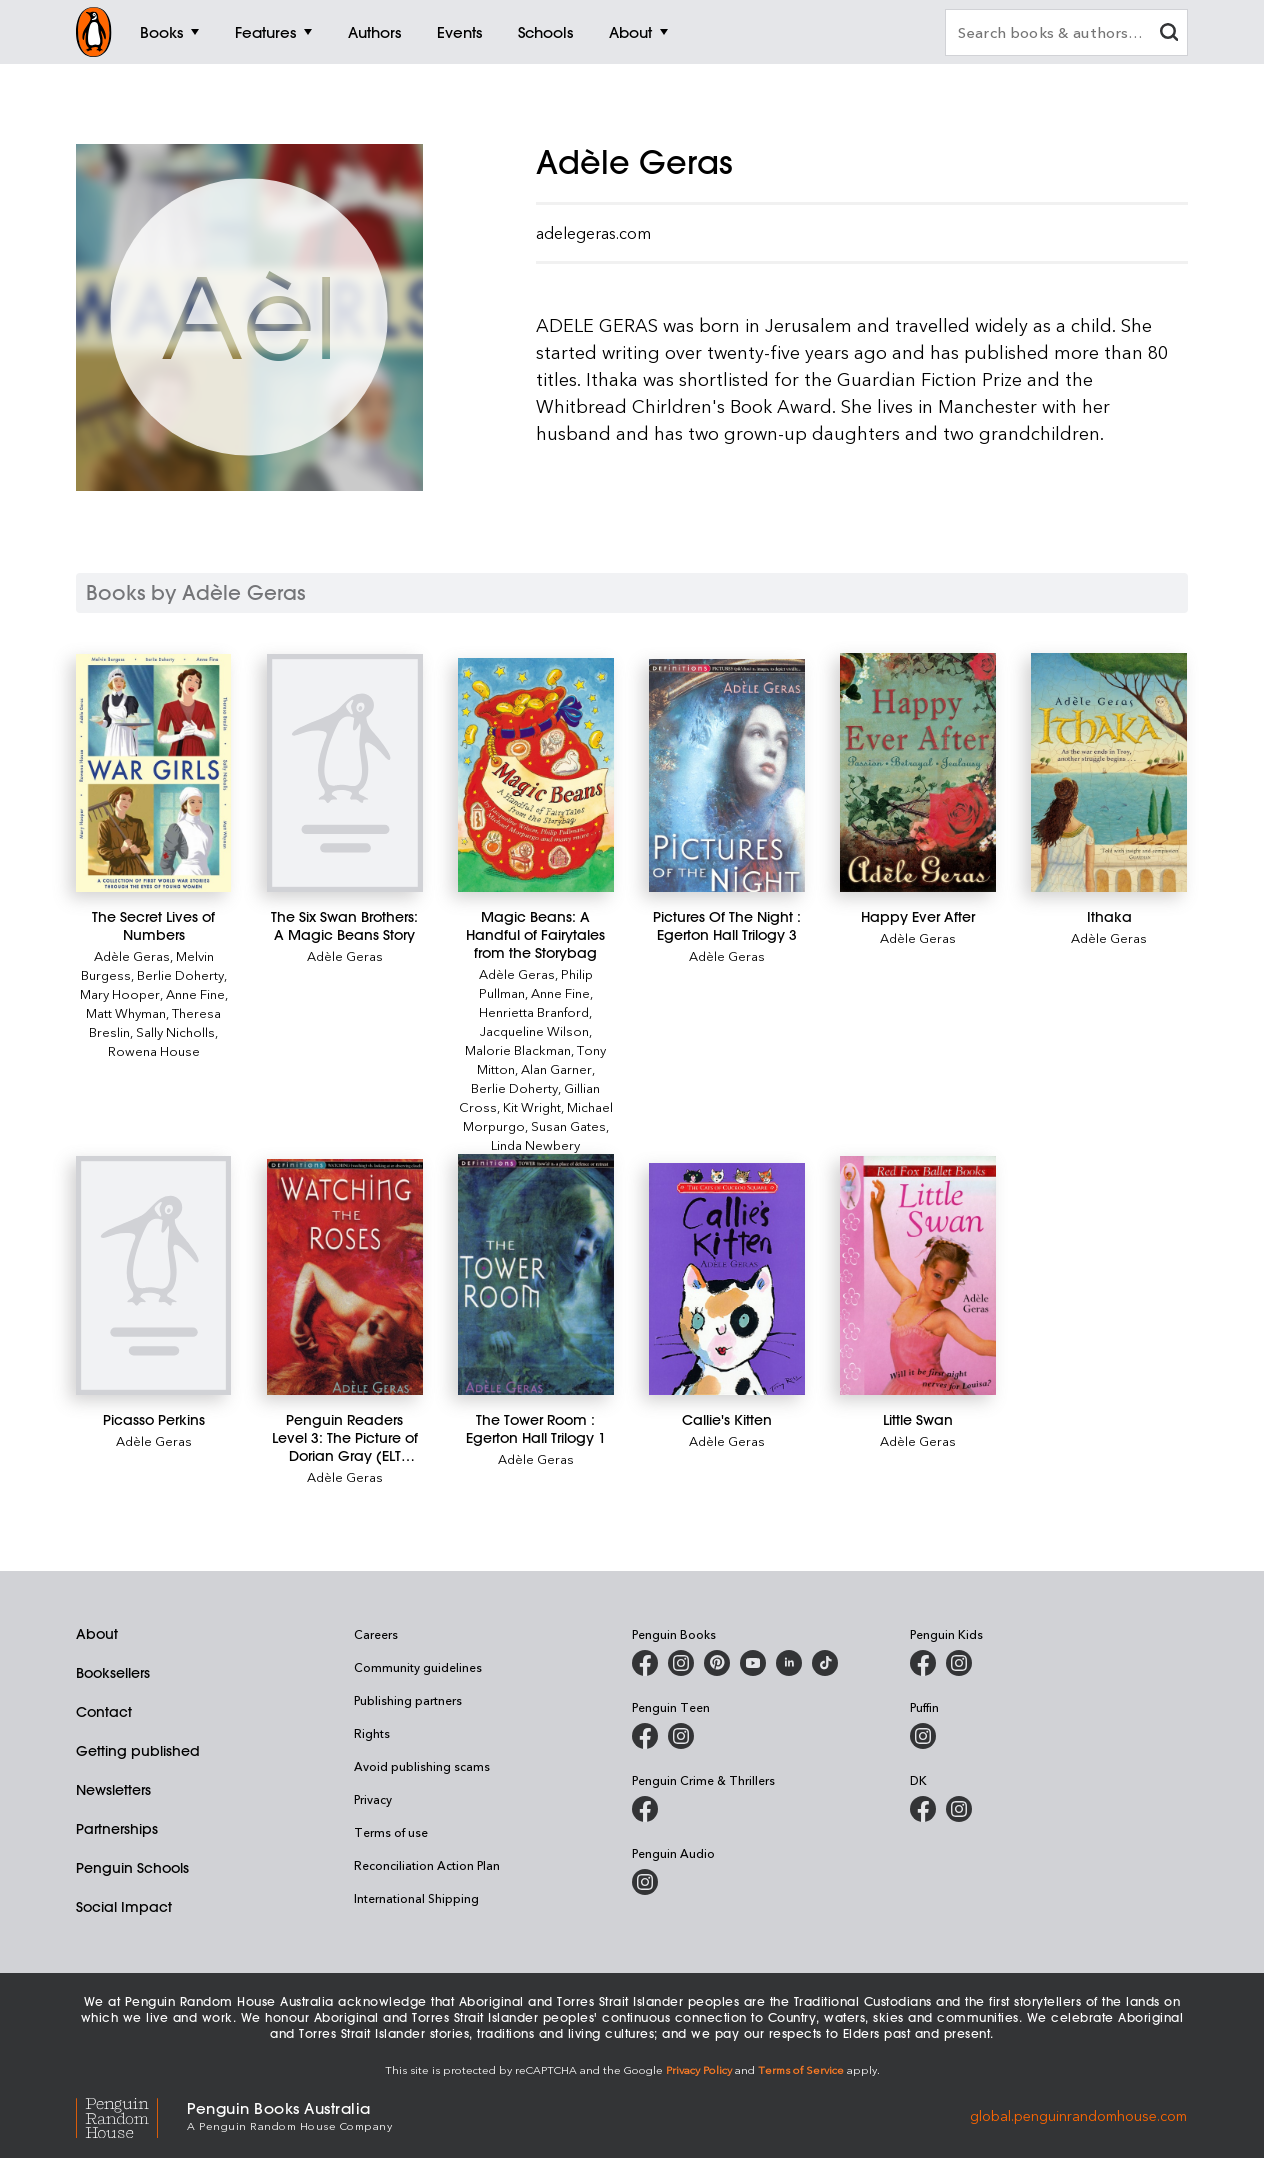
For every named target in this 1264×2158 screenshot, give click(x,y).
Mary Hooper (120, 993)
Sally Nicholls (175, 1031)
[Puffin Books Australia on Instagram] (923, 1736)
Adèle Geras (132, 955)
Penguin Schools (132, 1868)
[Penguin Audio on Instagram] (645, 1882)
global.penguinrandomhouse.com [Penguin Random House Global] (1078, 2114)
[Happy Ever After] (917, 772)
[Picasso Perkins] (153, 1275)
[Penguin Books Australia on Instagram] (681, 1663)
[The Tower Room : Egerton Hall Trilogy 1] (535, 1274)
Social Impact (124, 1907)
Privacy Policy (699, 2069)
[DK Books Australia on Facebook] (923, 1809)
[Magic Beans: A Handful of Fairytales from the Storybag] (535, 775)
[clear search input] (1169, 34)
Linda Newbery (535, 1144)
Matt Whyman (126, 1012)
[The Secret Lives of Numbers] (153, 773)
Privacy (373, 1799)
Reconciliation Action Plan (427, 1865)
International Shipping (416, 1898)
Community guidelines (418, 1667)
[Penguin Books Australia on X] (717, 1663)
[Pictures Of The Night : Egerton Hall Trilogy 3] (726, 776)
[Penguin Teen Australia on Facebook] (645, 1736)
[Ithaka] (1108, 772)
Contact (104, 1712)
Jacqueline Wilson (534, 1030)
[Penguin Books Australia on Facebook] (645, 1663)
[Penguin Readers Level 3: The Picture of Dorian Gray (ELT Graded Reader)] (344, 1277)
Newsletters (113, 1790)
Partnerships (117, 1829)
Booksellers (113, 1673)
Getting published (138, 1751)
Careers (376, 1634)
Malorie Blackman (518, 1049)
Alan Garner (556, 1068)
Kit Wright (532, 1106)
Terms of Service (801, 2069)
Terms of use (391, 1832)
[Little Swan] (917, 1275)
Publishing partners (408, 1700)
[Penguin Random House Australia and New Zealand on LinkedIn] (789, 1663)
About (97, 1634)
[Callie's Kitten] (726, 1278)
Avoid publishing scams (422, 1766)
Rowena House (154, 1050)
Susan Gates (568, 1125)
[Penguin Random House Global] (131, 2114)
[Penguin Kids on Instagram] (959, 1663)
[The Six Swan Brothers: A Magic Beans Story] (344, 773)
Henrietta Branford (534, 1011)
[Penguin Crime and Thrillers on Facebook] (645, 1809)
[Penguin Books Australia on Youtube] (753, 1663)
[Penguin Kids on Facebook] (923, 1663)
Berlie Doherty (180, 974)
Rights (372, 1733)
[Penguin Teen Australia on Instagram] (681, 1736)
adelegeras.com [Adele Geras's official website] (593, 233)
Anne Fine (195, 993)
